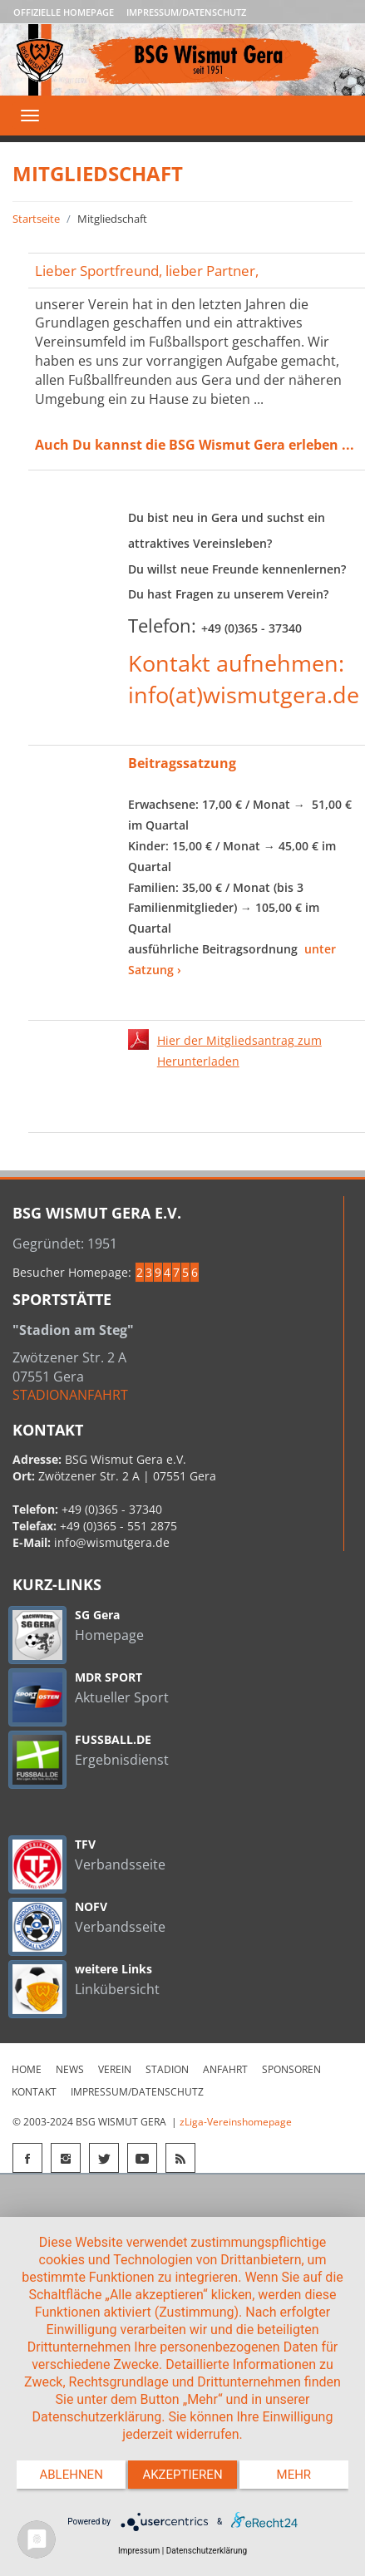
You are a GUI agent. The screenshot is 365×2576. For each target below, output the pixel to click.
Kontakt (34, 2092)
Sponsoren (291, 2069)
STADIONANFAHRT (70, 1395)
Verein (114, 2069)
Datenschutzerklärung (206, 2550)
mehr (294, 2474)
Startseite (36, 218)
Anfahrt (225, 2069)
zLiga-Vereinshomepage (236, 2122)
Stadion (167, 2069)
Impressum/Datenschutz (186, 12)
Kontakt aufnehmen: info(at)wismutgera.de (243, 679)
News (70, 2069)
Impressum (139, 2550)
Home (27, 2069)
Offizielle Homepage (63, 12)
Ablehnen (70, 2474)
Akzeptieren (182, 2474)
